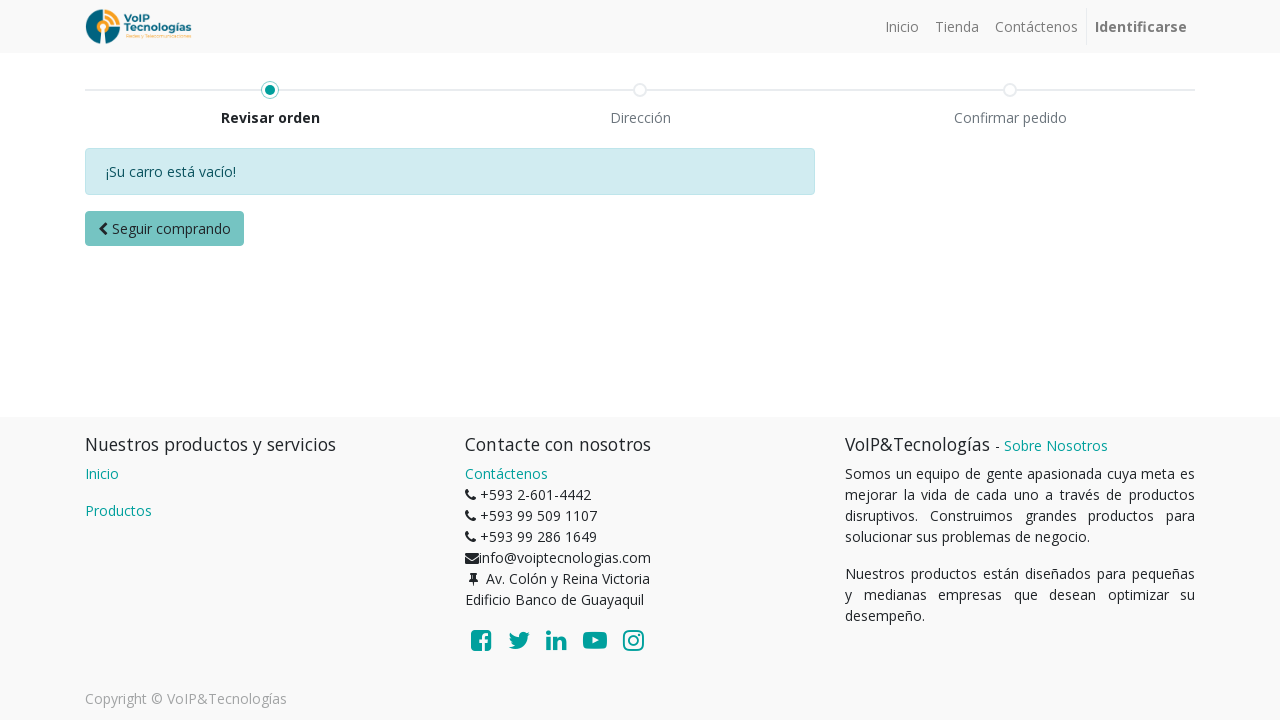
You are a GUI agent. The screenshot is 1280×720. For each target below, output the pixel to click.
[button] (164, 228)
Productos (118, 510)
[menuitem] (902, 26)
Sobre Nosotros (1056, 445)
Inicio (102, 473)
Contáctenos (506, 473)
